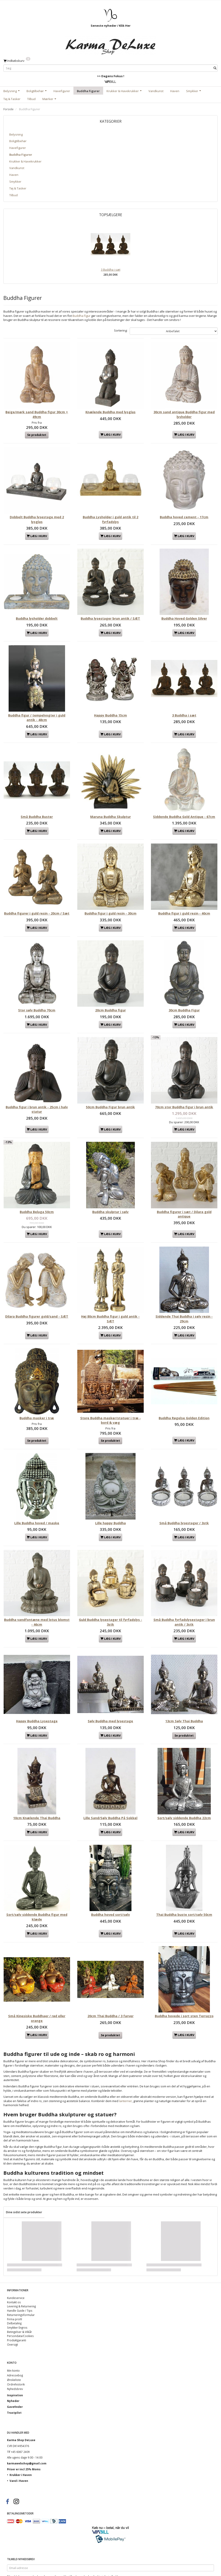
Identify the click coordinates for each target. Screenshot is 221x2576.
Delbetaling (14, 2257)
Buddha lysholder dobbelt (37, 606)
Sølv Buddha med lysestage (110, 1667)
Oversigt (12, 2278)
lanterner (125, 2034)
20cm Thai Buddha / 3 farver (110, 1949)
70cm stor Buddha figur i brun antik (184, 1078)
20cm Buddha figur (110, 985)
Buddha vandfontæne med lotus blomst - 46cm (36, 1572)
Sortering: (120, 330)
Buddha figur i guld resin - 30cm (110, 888)
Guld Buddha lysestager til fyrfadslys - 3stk (110, 1572)
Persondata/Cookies (20, 2269)
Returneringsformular (21, 2248)
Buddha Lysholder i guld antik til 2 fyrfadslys (110, 511)
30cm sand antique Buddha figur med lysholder (184, 410)
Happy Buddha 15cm (110, 698)
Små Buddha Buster (37, 795)
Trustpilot (14, 2346)
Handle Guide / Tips (19, 2244)
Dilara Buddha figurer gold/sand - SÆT (37, 1281)
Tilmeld (14, 2523)
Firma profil (14, 2252)
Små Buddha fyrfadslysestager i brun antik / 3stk (184, 1572)
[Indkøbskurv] (17, 60)
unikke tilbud (68, 2510)
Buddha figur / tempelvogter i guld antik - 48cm (36, 700)
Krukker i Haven (21, 2408)
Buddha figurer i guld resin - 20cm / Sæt (37, 890)
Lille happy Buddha (110, 1477)
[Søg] (215, 68)
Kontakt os (14, 2235)
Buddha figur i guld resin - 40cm (184, 888)
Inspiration (15, 2328)
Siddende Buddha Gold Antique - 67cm (184, 795)
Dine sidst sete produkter (24, 2145)
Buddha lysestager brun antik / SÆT (110, 606)
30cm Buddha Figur (184, 985)
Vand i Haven (19, 2414)
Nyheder (13, 2334)
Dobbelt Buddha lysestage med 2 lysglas (37, 511)
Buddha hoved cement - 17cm (184, 509)
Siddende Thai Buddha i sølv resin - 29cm (184, 1281)
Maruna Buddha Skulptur (110, 795)
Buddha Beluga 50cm (37, 1179)
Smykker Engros (17, 2261)
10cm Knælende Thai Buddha (36, 1760)
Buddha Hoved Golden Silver (184, 606)
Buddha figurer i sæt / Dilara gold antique (184, 1181)
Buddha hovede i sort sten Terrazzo (184, 1949)
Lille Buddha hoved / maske (36, 1477)
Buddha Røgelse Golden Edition (184, 1376)
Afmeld (30, 2523)
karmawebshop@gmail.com (26, 2397)
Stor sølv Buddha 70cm (36, 985)
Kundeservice (15, 2231)
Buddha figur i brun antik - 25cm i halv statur (37, 1080)
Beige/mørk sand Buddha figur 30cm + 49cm (37, 410)
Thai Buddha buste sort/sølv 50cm (184, 1852)
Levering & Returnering (21, 2240)
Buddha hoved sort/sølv (110, 1852)
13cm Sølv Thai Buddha (184, 1667)
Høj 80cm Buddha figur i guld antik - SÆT (110, 1281)
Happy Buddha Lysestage (37, 1667)
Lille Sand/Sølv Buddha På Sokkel (110, 1760)
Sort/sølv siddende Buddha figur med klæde (36, 1854)
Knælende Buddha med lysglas (110, 408)
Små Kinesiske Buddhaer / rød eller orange (36, 1951)
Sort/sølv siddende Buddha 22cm (184, 1760)
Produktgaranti (16, 2273)
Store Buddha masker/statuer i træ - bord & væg (110, 1378)
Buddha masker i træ (36, 1376)
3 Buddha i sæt (110, 269)
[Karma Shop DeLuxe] (110, 44)
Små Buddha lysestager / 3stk (184, 1477)
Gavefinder (15, 2340)
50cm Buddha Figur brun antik (110, 1078)
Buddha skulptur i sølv (110, 1179)
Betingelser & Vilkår (19, 2265)
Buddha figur (81, 316)
